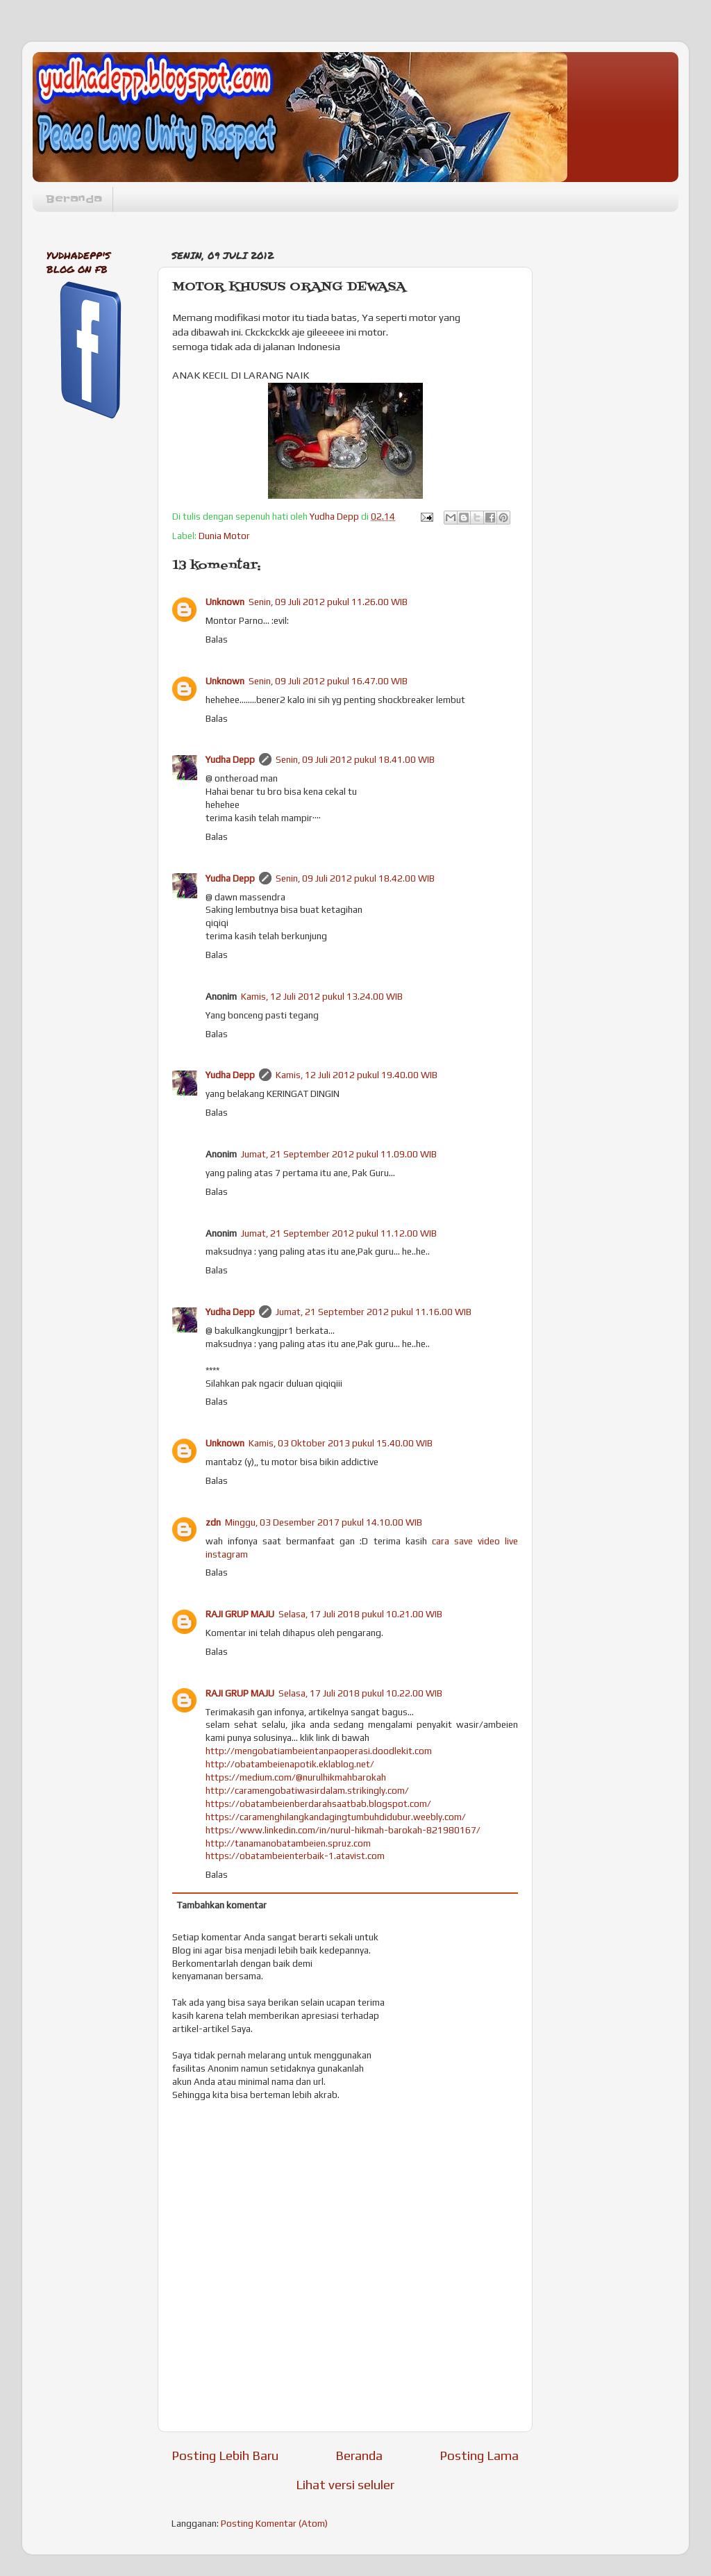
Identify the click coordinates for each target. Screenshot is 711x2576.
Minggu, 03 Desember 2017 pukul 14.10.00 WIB (323, 1522)
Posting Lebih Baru (225, 2455)
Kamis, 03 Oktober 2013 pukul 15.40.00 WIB (341, 1442)
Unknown (225, 601)
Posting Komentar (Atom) (274, 2523)
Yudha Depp (230, 759)
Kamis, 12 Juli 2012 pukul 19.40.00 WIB (356, 1074)
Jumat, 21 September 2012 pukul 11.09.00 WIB (339, 1153)
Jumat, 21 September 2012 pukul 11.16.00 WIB (373, 1311)
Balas (217, 639)
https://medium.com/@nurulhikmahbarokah (296, 1777)
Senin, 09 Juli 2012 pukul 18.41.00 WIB (355, 759)
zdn (213, 1522)
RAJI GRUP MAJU (240, 1613)
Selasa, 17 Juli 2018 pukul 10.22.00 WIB (360, 1693)
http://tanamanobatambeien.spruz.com (288, 1843)
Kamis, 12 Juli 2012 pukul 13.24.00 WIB (322, 996)
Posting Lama (479, 2455)
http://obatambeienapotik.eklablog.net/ (290, 1763)
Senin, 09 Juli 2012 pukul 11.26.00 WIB (328, 601)
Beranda (74, 199)
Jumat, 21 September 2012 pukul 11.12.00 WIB (339, 1233)
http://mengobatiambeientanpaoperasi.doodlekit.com (319, 1750)
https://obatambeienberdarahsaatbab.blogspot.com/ (318, 1803)
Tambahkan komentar (222, 1904)
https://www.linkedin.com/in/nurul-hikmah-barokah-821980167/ (343, 1829)
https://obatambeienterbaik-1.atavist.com (295, 1855)
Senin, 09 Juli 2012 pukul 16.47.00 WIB (328, 680)
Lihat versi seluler (345, 2484)
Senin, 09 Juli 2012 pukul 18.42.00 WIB (355, 878)
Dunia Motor (224, 535)
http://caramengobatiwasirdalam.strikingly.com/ (307, 1790)
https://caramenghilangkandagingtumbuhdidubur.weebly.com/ (336, 1816)
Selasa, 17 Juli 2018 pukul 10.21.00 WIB (360, 1613)
